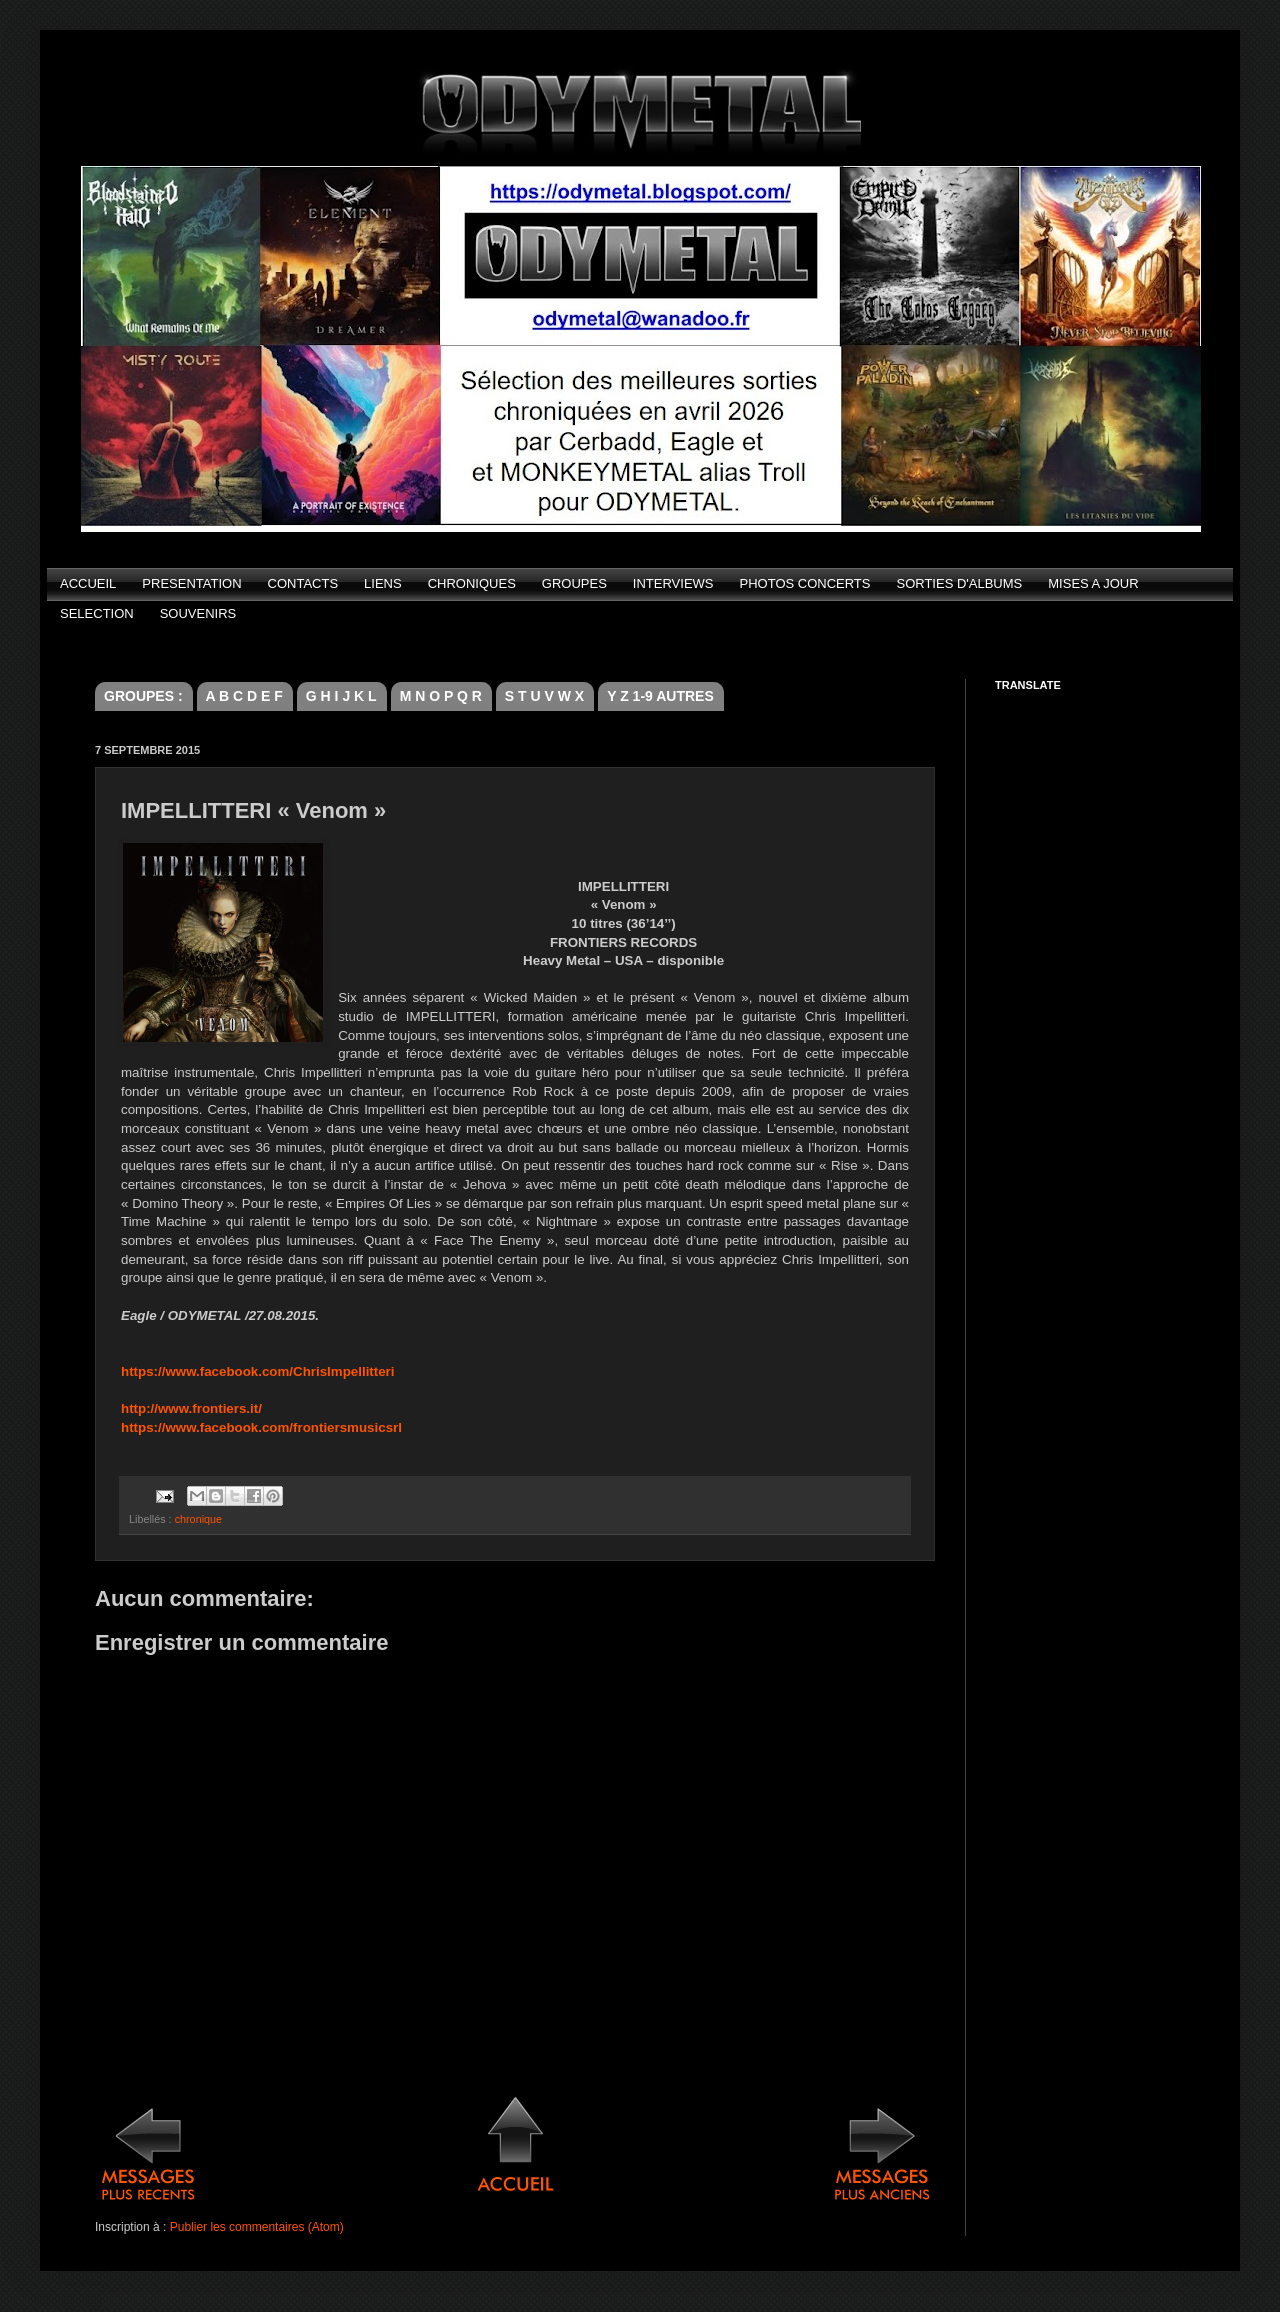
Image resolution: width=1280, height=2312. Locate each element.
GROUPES (574, 583)
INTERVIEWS (673, 583)
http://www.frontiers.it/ (191, 1408)
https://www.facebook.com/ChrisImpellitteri (258, 1371)
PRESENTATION (191, 583)
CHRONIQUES (472, 583)
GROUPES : (143, 696)
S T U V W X (544, 696)
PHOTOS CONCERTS (805, 583)
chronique (198, 1519)
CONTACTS (303, 583)
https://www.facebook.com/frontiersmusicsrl (261, 1427)
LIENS (383, 583)
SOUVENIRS (198, 613)
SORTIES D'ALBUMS (959, 583)
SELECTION (97, 613)
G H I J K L (341, 696)
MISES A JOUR (1093, 583)
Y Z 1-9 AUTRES (660, 696)
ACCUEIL (88, 583)
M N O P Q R (441, 696)
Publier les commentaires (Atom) (257, 2227)
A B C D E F (244, 696)
